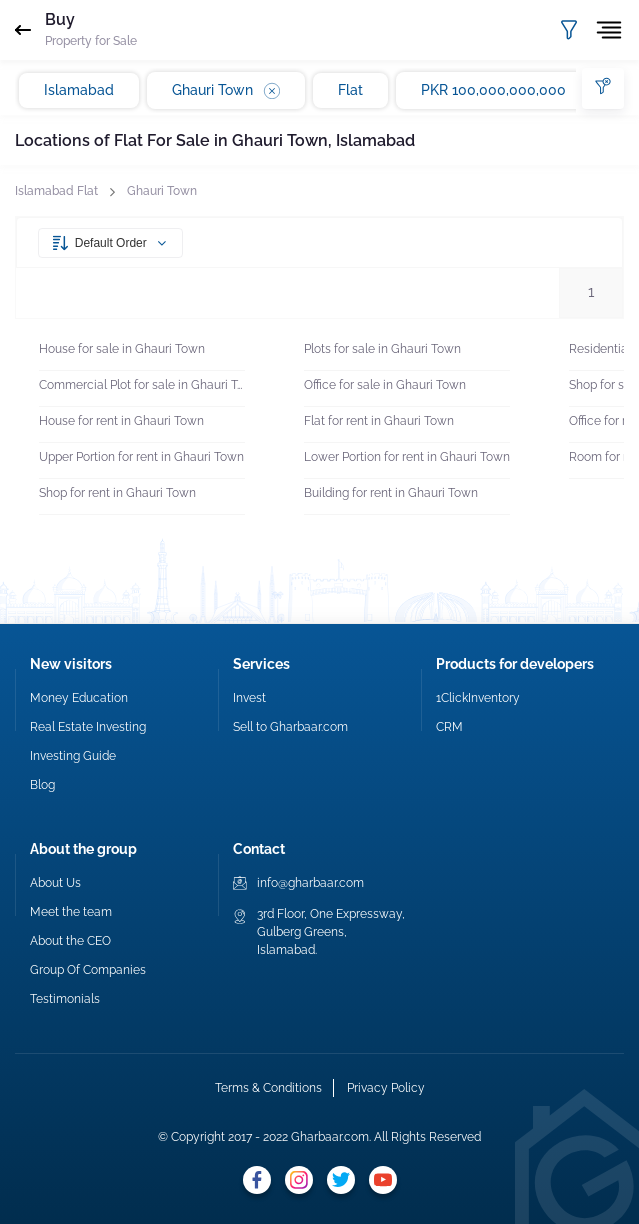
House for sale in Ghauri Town (122, 349)
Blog (42, 785)
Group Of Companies (88, 970)
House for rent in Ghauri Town (121, 421)
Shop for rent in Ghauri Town (117, 493)
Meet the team (71, 912)
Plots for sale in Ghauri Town (382, 349)
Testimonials (65, 999)
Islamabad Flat (56, 191)
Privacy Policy (386, 1088)
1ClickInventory (478, 698)
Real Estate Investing (88, 727)
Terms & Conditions (268, 1088)
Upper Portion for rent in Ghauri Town (141, 457)
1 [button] (591, 292)
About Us (55, 883)
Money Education (79, 698)
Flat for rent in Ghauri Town (379, 421)
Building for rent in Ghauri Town (391, 493)
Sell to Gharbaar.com (290, 727)
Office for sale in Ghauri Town (385, 385)
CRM (449, 727)
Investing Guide (73, 756)
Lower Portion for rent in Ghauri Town (407, 457)
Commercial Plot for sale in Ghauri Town (142, 385)
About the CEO (70, 941)
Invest (249, 698)
